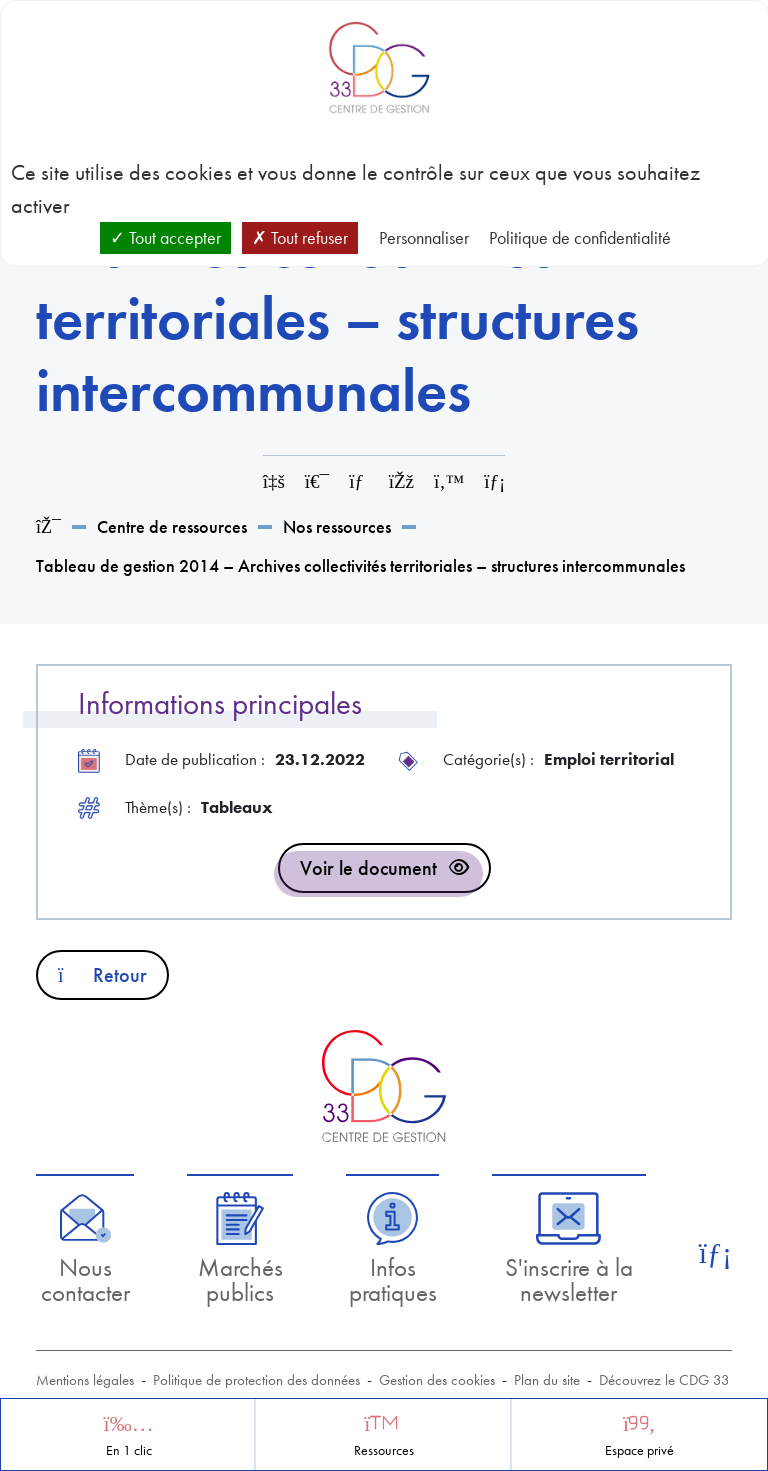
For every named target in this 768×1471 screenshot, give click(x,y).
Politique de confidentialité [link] (580, 237)
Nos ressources (337, 526)
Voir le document (368, 868)
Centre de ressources (172, 526)
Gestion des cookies (437, 1380)
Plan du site (547, 1380)
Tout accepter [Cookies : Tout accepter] (165, 237)
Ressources (384, 1450)
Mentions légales (85, 1380)
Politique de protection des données (256, 1380)
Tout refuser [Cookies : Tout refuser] (300, 237)
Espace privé (639, 1450)
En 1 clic (129, 1450)
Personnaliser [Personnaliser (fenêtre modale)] (424, 237)
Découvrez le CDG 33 (664, 1380)
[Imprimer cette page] (317, 481)
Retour (102, 975)
